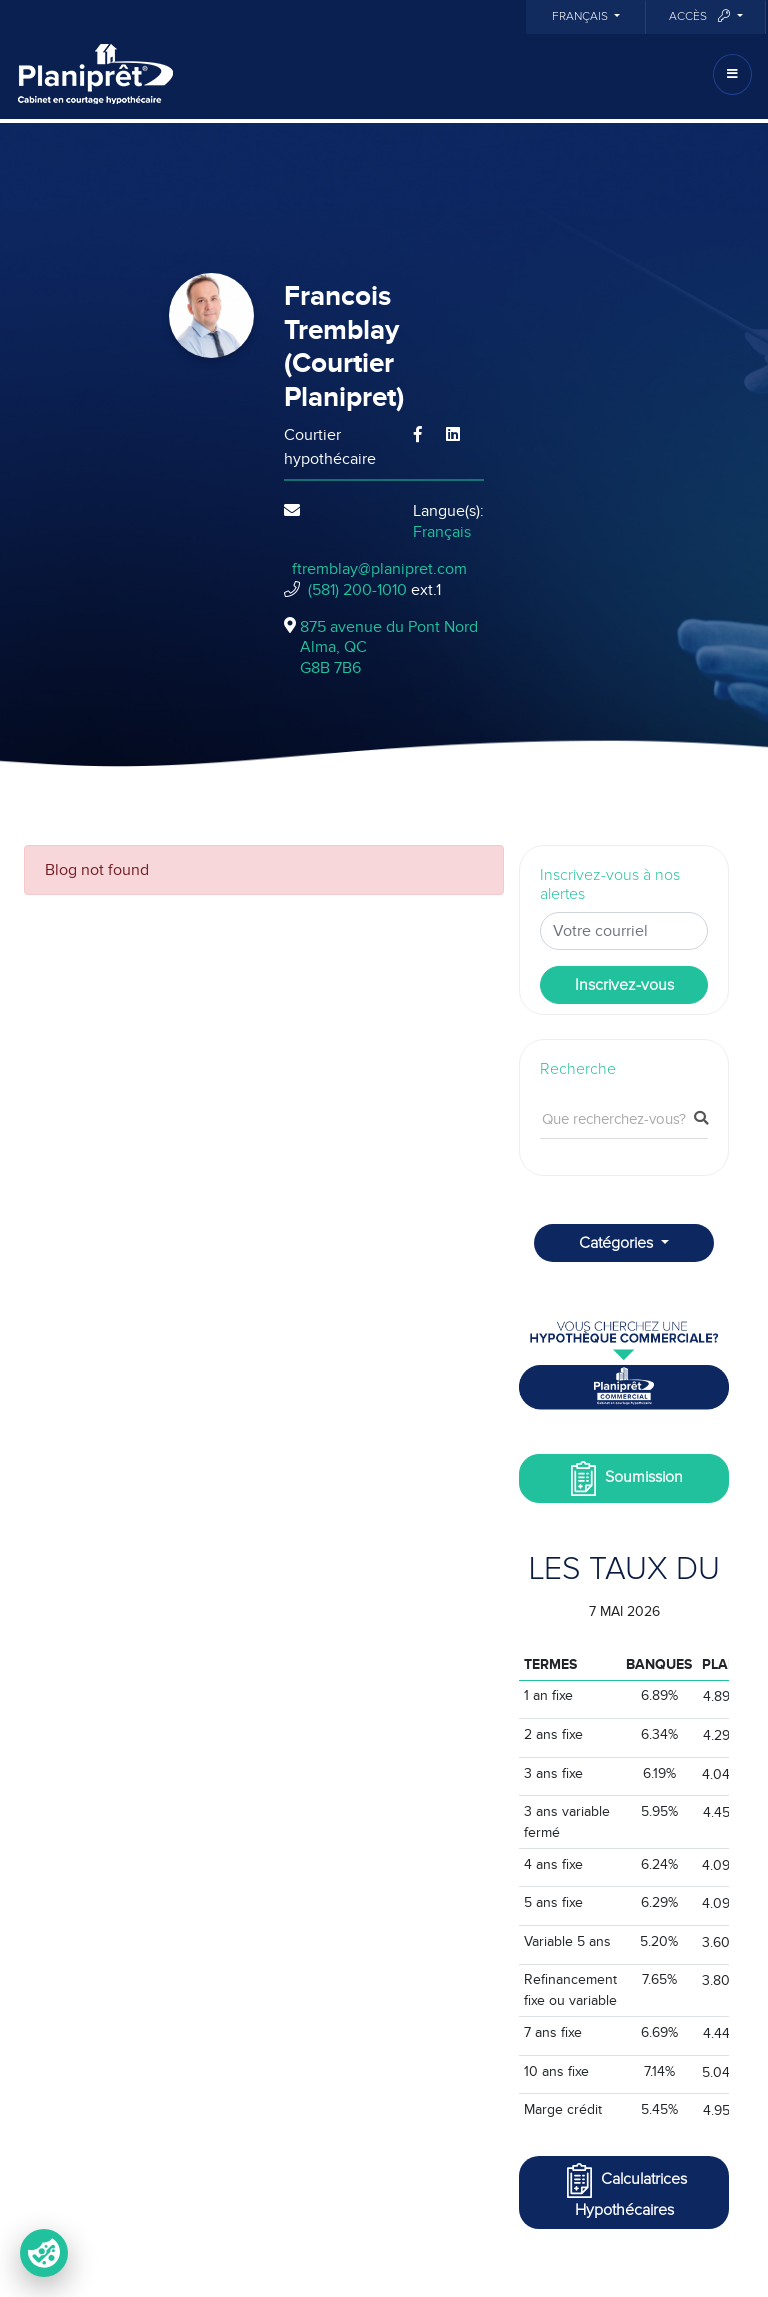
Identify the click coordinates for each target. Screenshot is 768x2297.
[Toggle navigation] (732, 74)
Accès (701, 16)
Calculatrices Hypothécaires (624, 2190)
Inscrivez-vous (624, 985)
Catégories (618, 1243)
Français (581, 17)
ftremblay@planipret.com (379, 569)
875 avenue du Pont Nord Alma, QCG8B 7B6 (389, 648)
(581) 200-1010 (357, 590)
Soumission (624, 1478)
